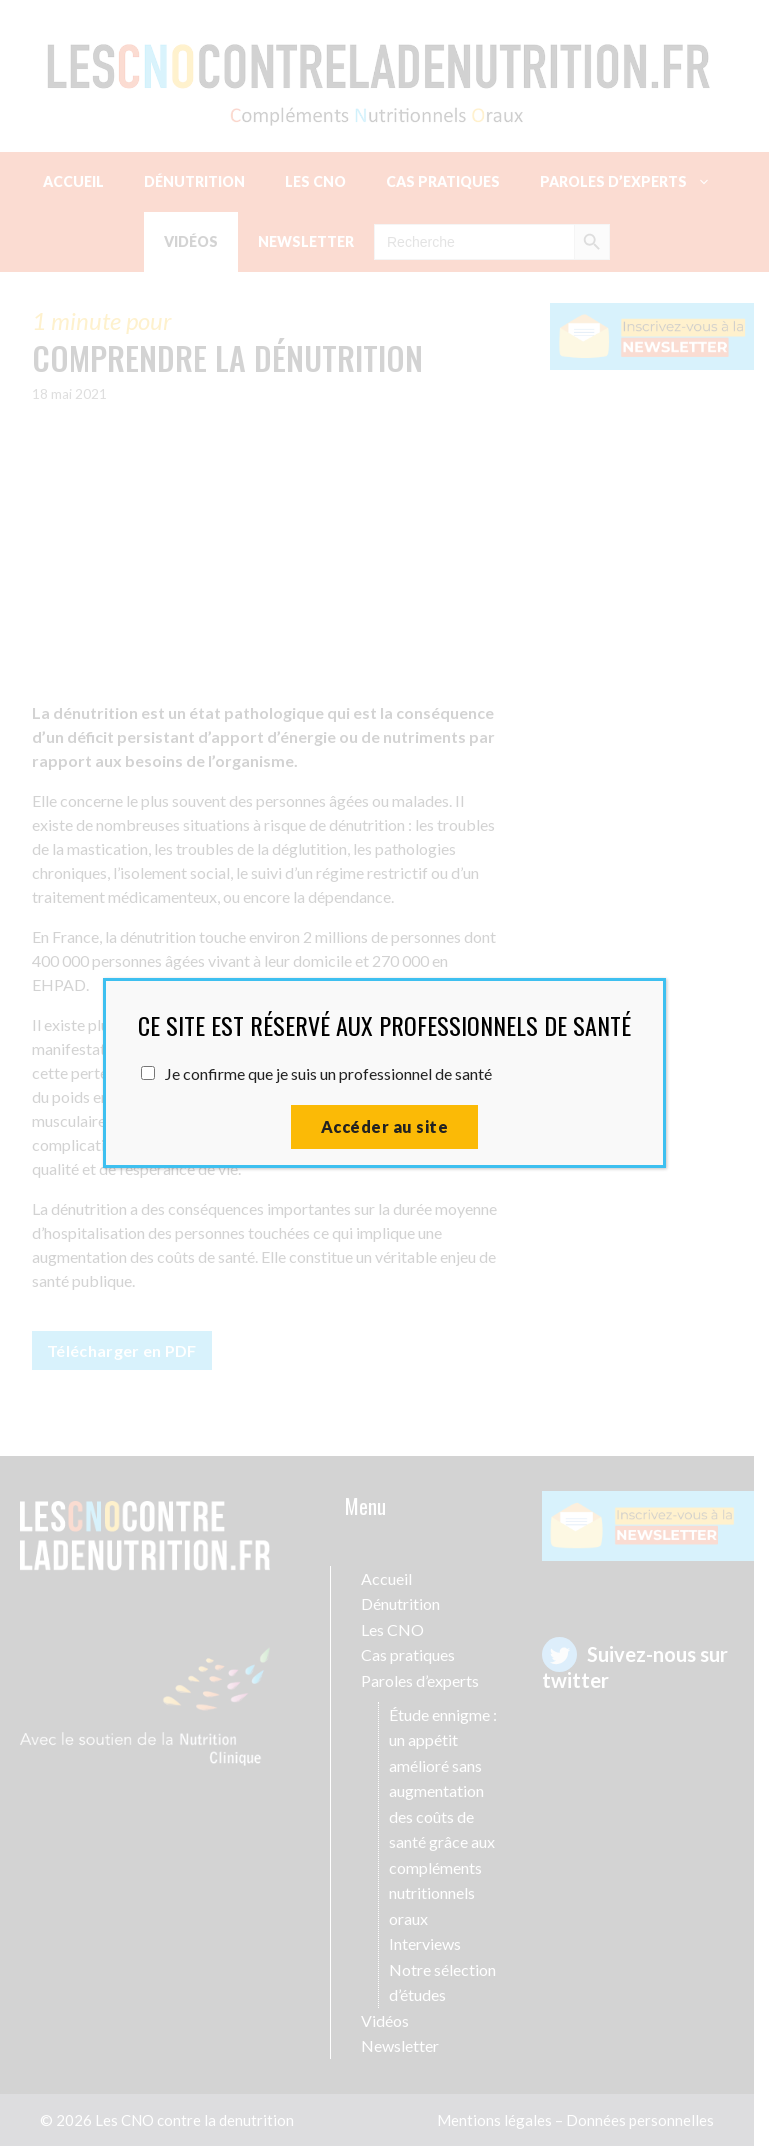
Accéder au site (384, 1126)
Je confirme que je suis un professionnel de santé (328, 1073)
